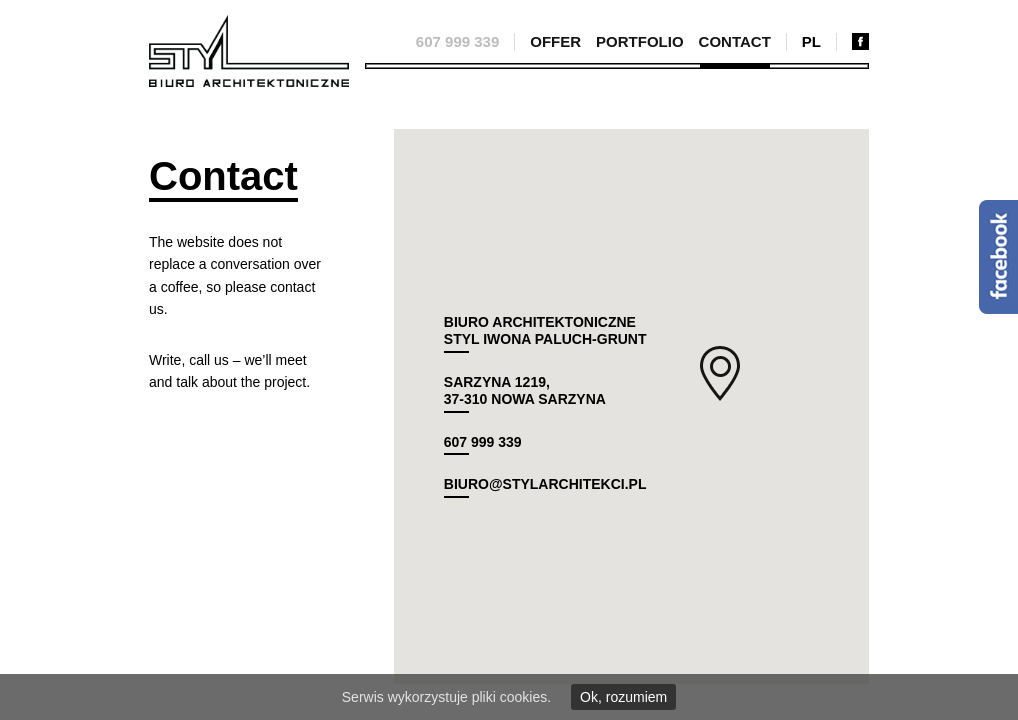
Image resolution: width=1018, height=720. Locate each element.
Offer (555, 41)
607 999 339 (457, 41)
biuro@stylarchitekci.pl (545, 484)
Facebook (998, 257)
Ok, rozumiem (623, 697)
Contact (735, 41)
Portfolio (640, 41)
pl (811, 41)
